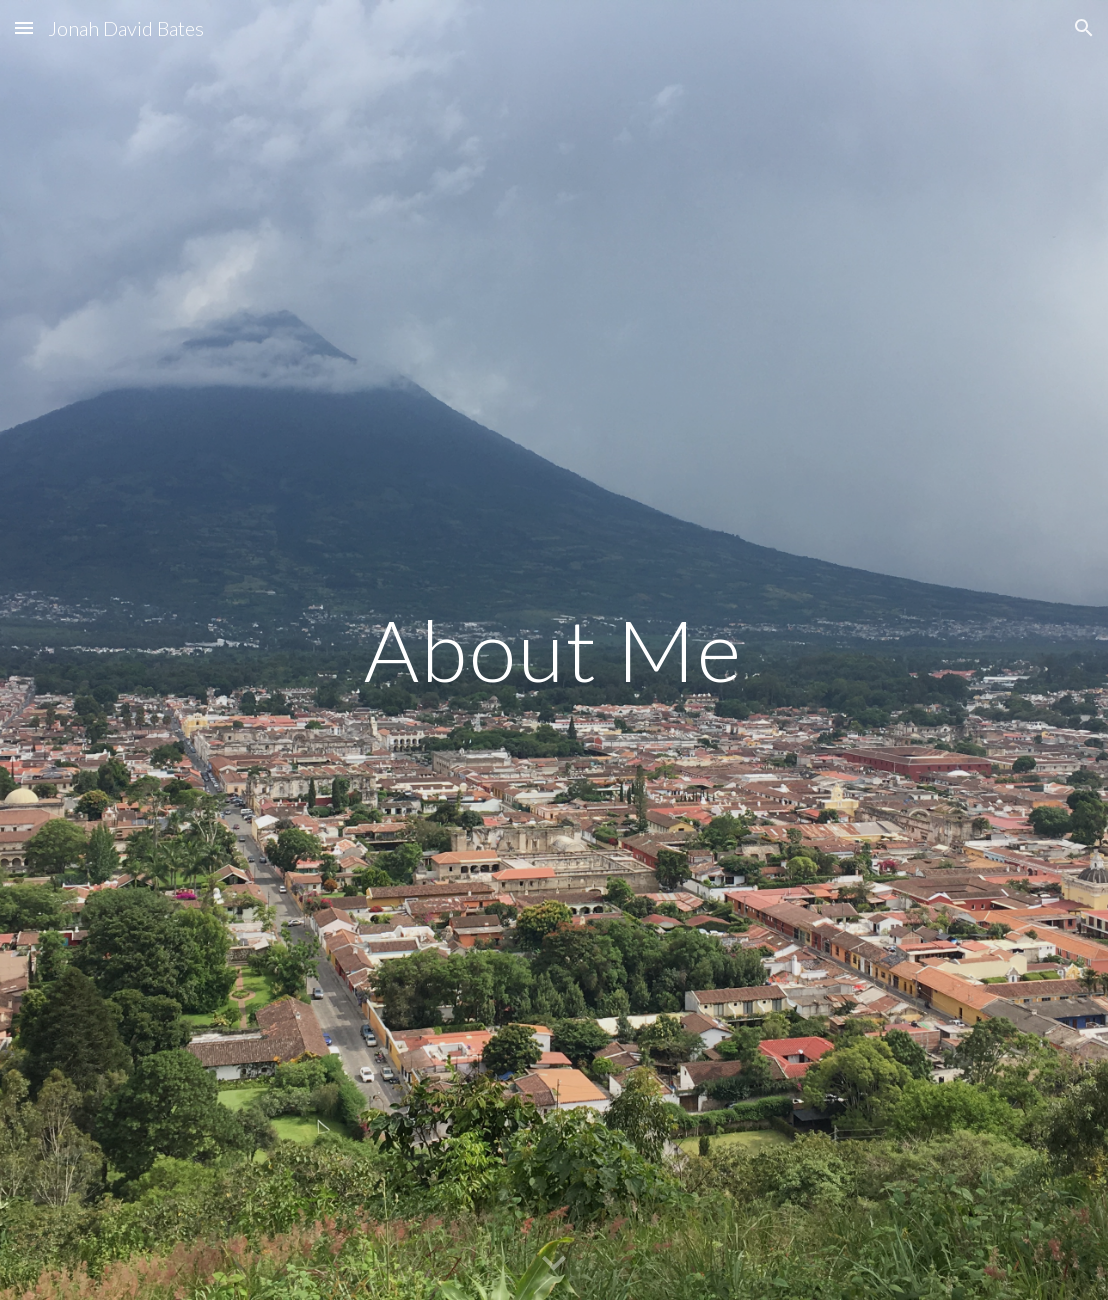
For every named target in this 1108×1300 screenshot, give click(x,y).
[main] (554, 649)
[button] (24, 27)
